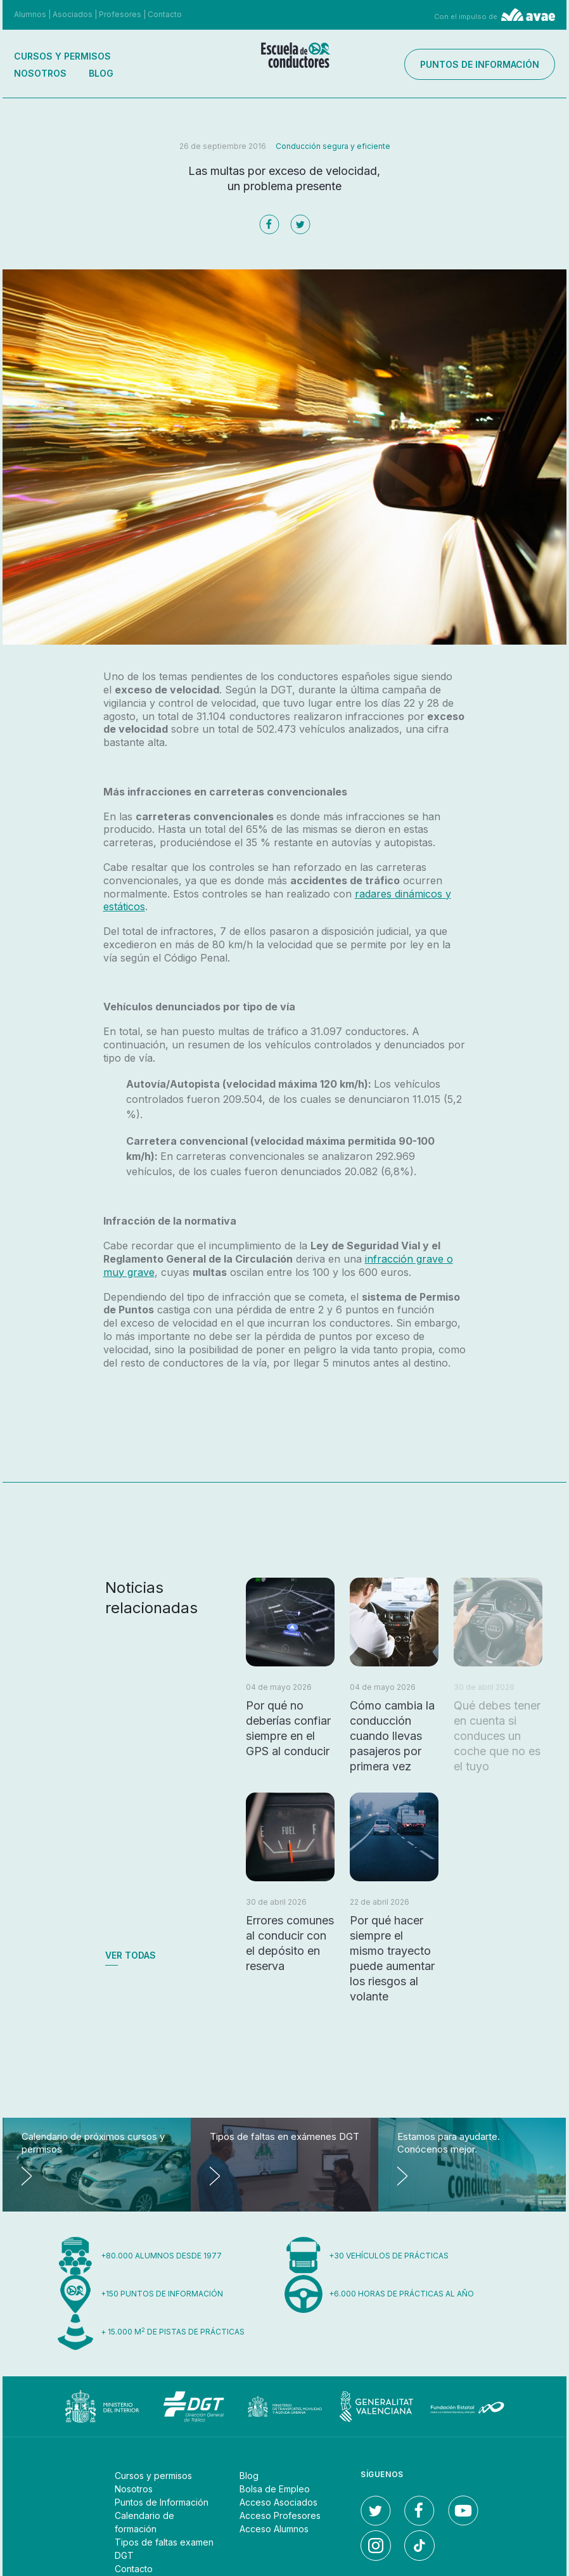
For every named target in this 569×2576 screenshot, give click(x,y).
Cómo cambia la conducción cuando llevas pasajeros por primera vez (392, 1736)
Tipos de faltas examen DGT (164, 2549)
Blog (101, 73)
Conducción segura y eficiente (333, 146)
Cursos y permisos (62, 56)
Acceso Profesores (280, 2515)
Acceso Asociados (278, 2502)
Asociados (73, 14)
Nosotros (40, 73)
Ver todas (130, 1955)
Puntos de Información (161, 2502)
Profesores (120, 14)
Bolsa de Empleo (275, 2488)
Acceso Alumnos (274, 2528)
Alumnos (30, 14)
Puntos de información (479, 64)
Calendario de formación (144, 2522)
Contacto (165, 14)
